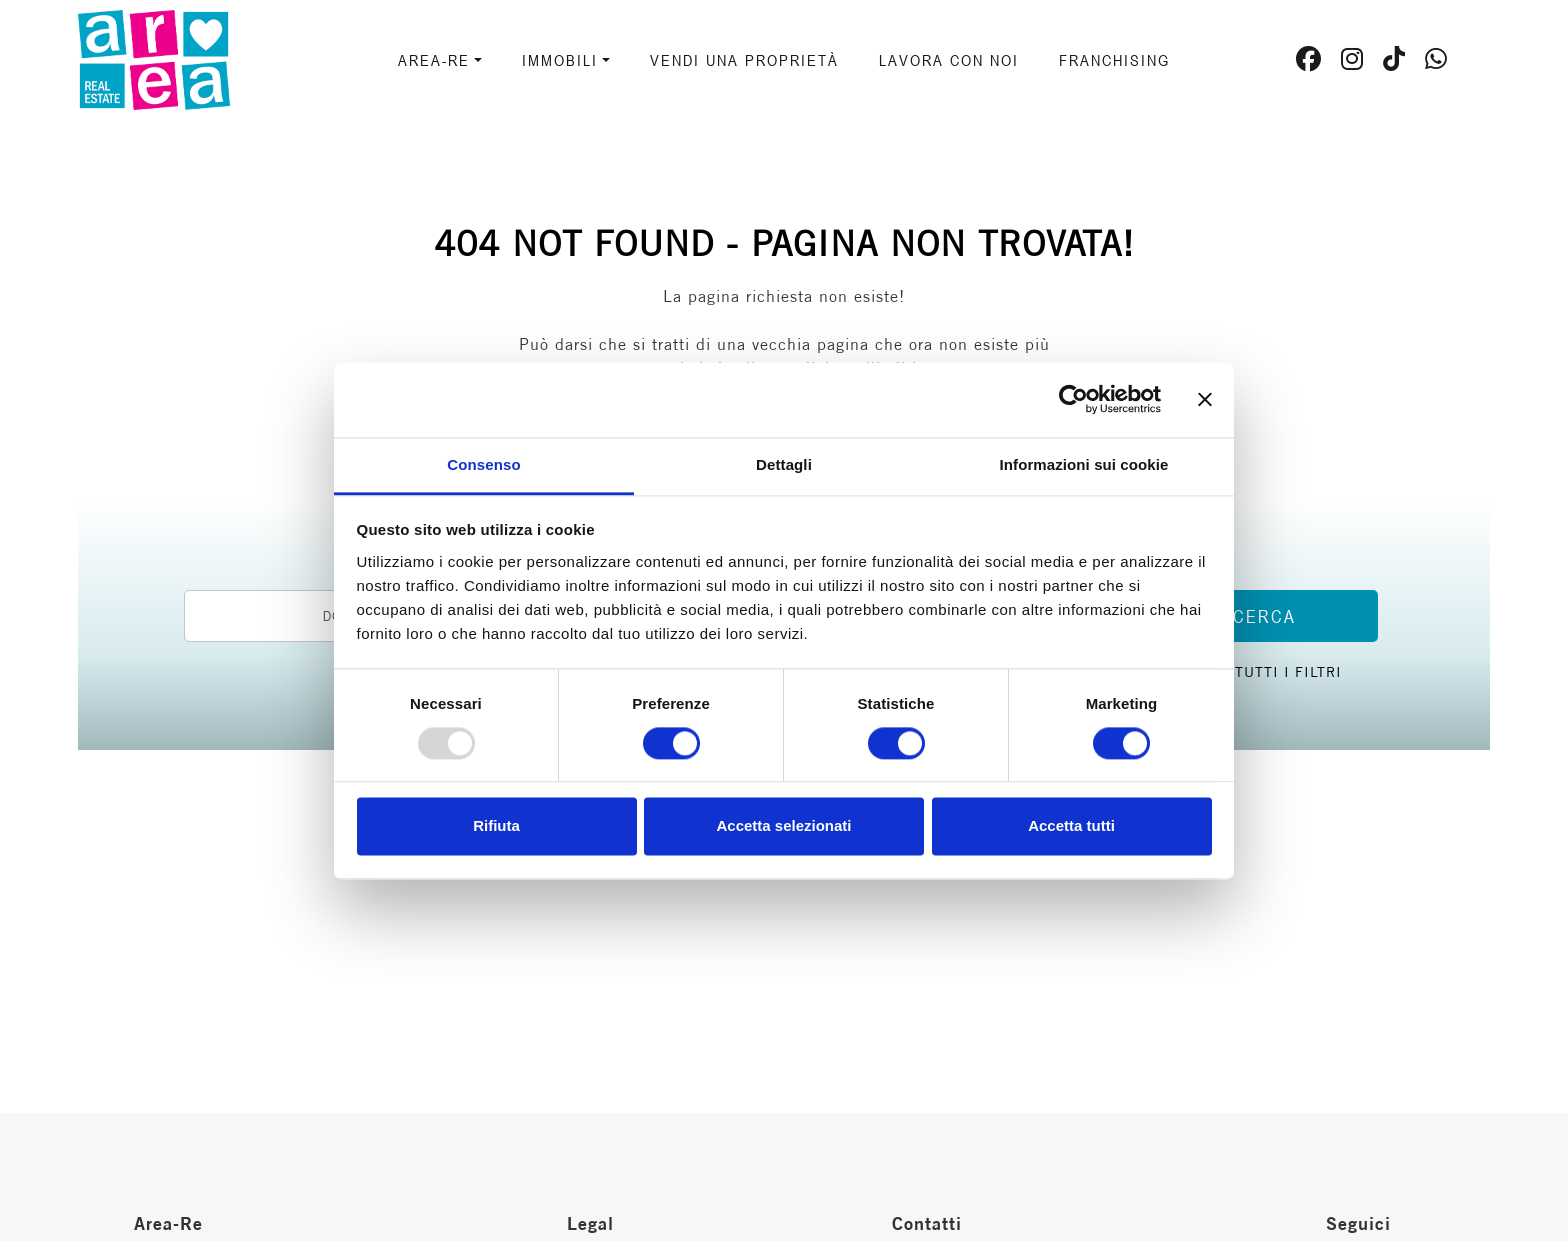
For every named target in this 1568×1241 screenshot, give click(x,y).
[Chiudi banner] (1205, 399)
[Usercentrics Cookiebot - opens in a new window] (1073, 399)
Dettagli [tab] (784, 464)
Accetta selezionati (783, 826)
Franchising (1114, 60)
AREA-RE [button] (434, 60)
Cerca (1264, 616)
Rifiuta (496, 826)
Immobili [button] (560, 60)
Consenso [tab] (483, 464)
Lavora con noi (949, 60)
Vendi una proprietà (744, 60)
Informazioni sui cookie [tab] (1084, 464)
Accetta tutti (1071, 826)
